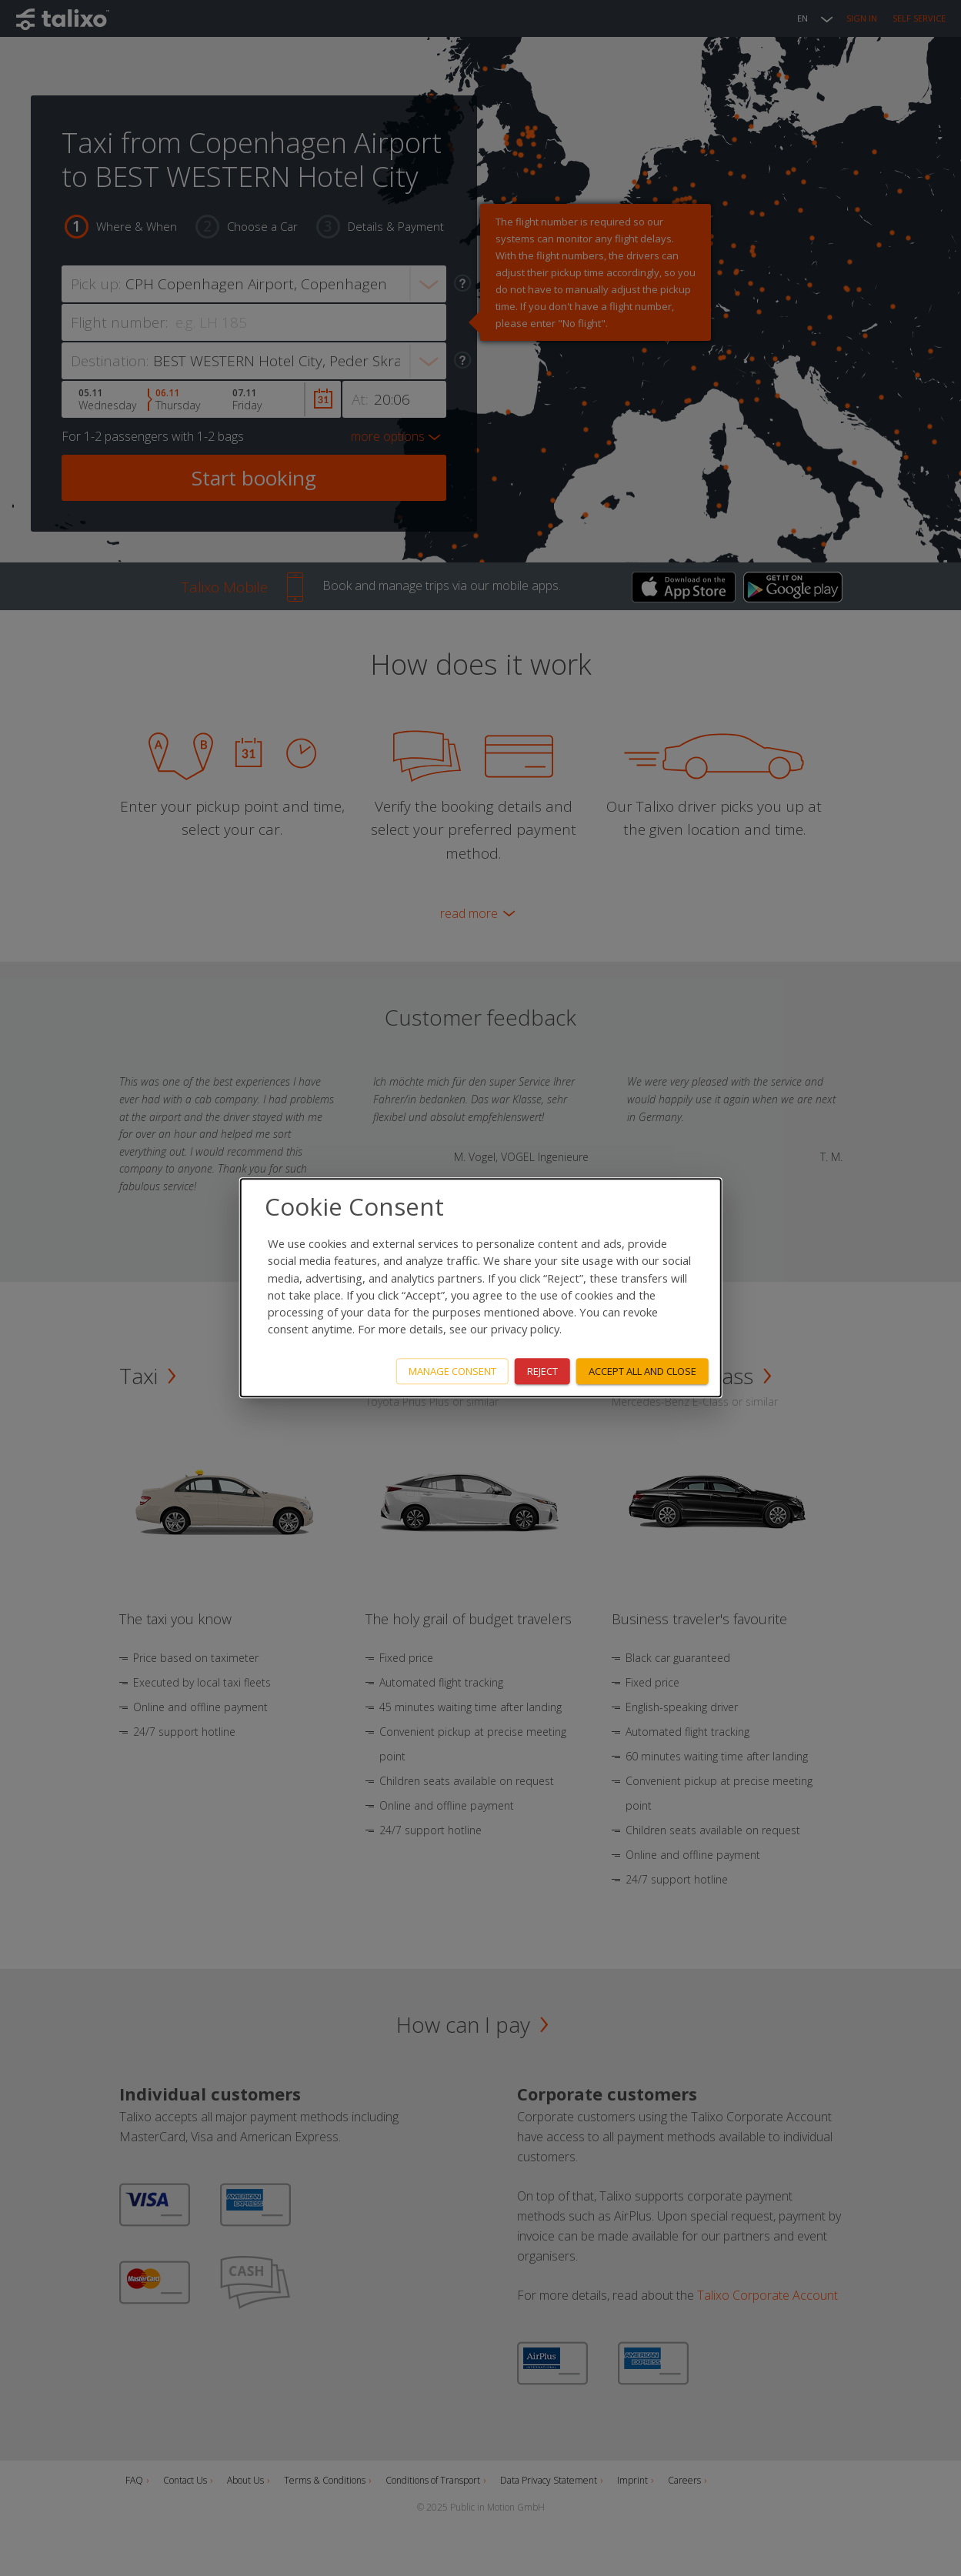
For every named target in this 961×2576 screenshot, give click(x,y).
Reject (542, 1371)
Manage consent (452, 1371)
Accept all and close (642, 1371)
